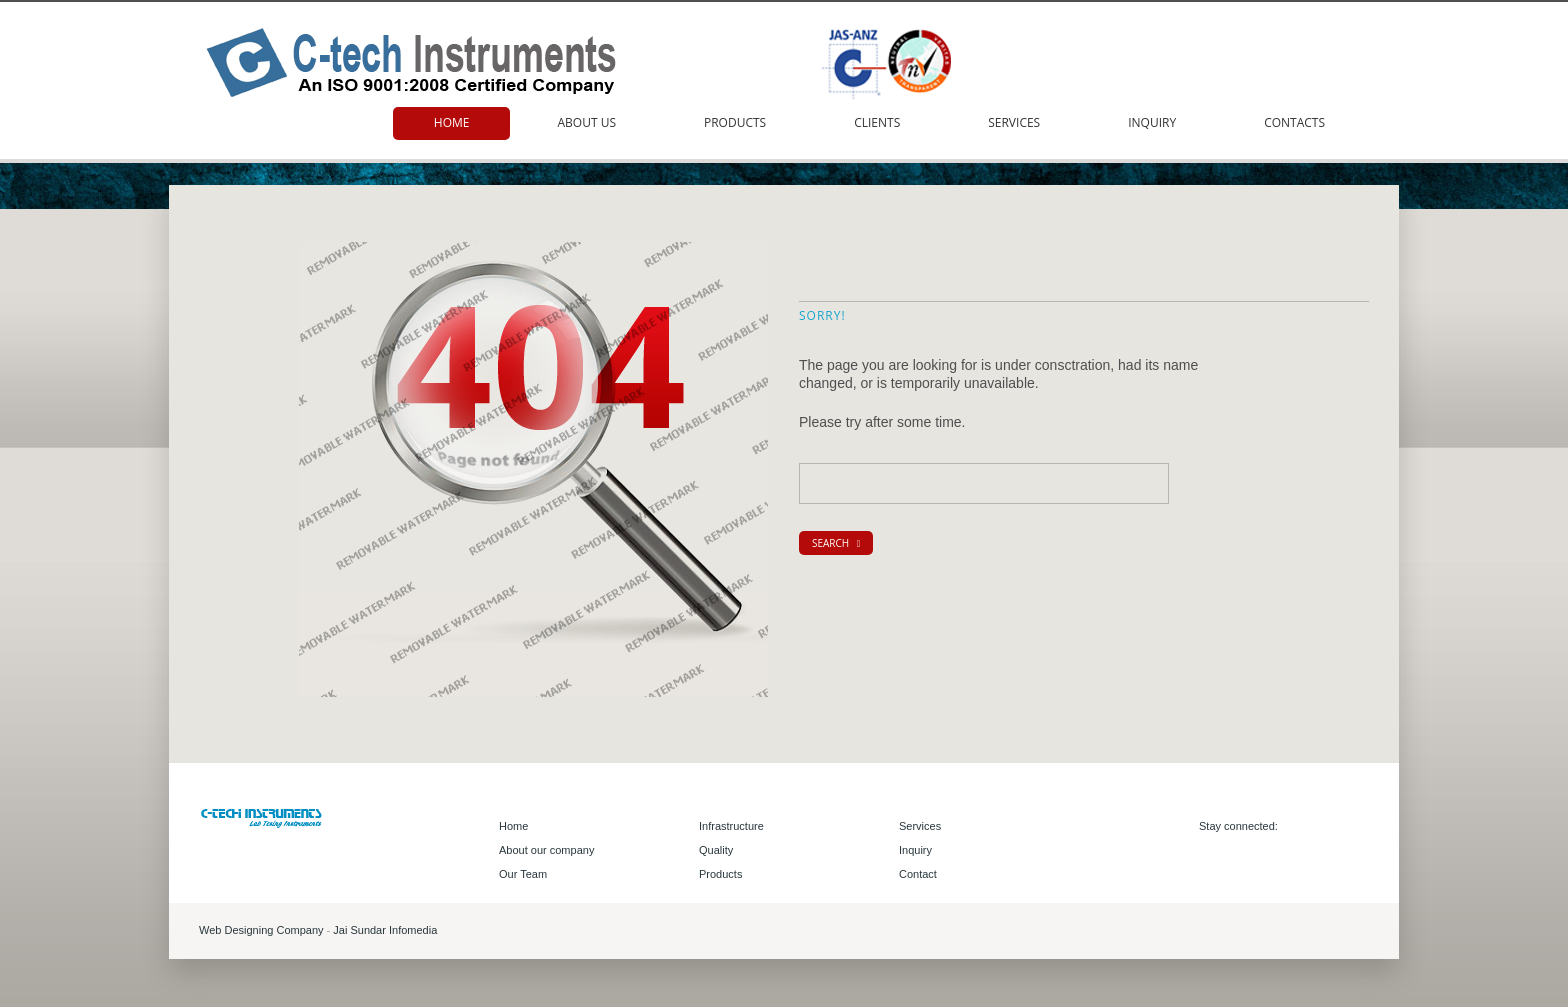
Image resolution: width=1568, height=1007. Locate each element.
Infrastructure (731, 826)
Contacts (1294, 122)
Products (735, 122)
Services (1014, 122)
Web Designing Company (261, 930)
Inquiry (1152, 122)
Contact (918, 874)
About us (586, 122)
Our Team (523, 874)
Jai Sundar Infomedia (385, 930)
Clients (877, 122)
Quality (716, 850)
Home (452, 122)
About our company (546, 850)
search (836, 543)
